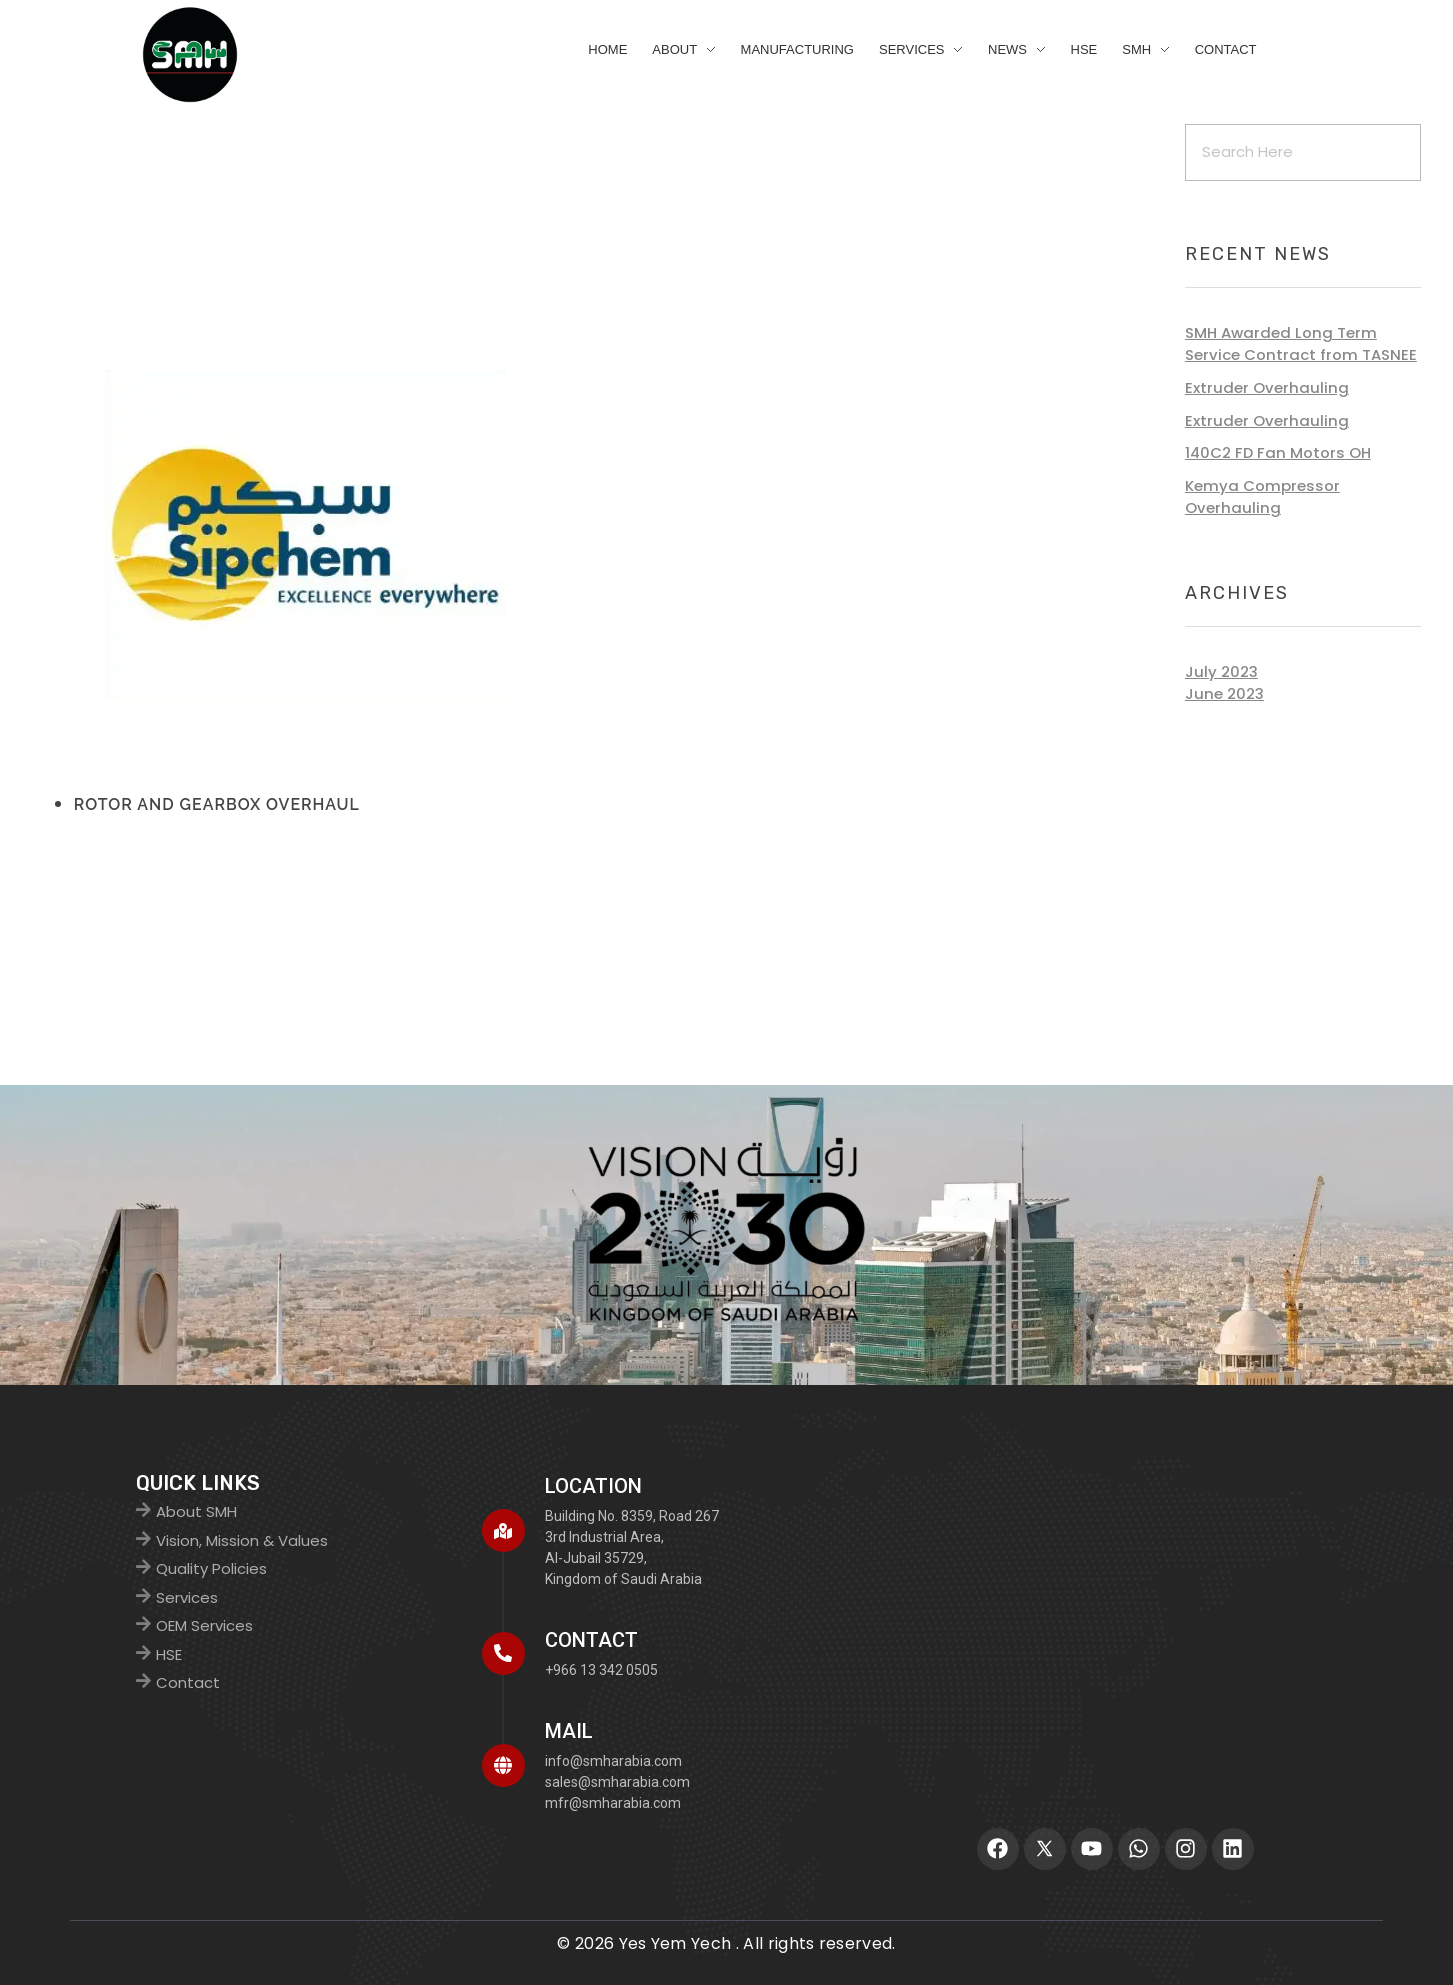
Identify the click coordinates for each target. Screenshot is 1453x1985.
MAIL (569, 1731)
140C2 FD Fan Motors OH (1278, 452)
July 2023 (1221, 671)
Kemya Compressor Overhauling (1262, 496)
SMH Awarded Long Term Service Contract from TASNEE (1301, 343)
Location (593, 1486)
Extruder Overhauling (1267, 387)
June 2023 (1224, 693)
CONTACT (591, 1640)
